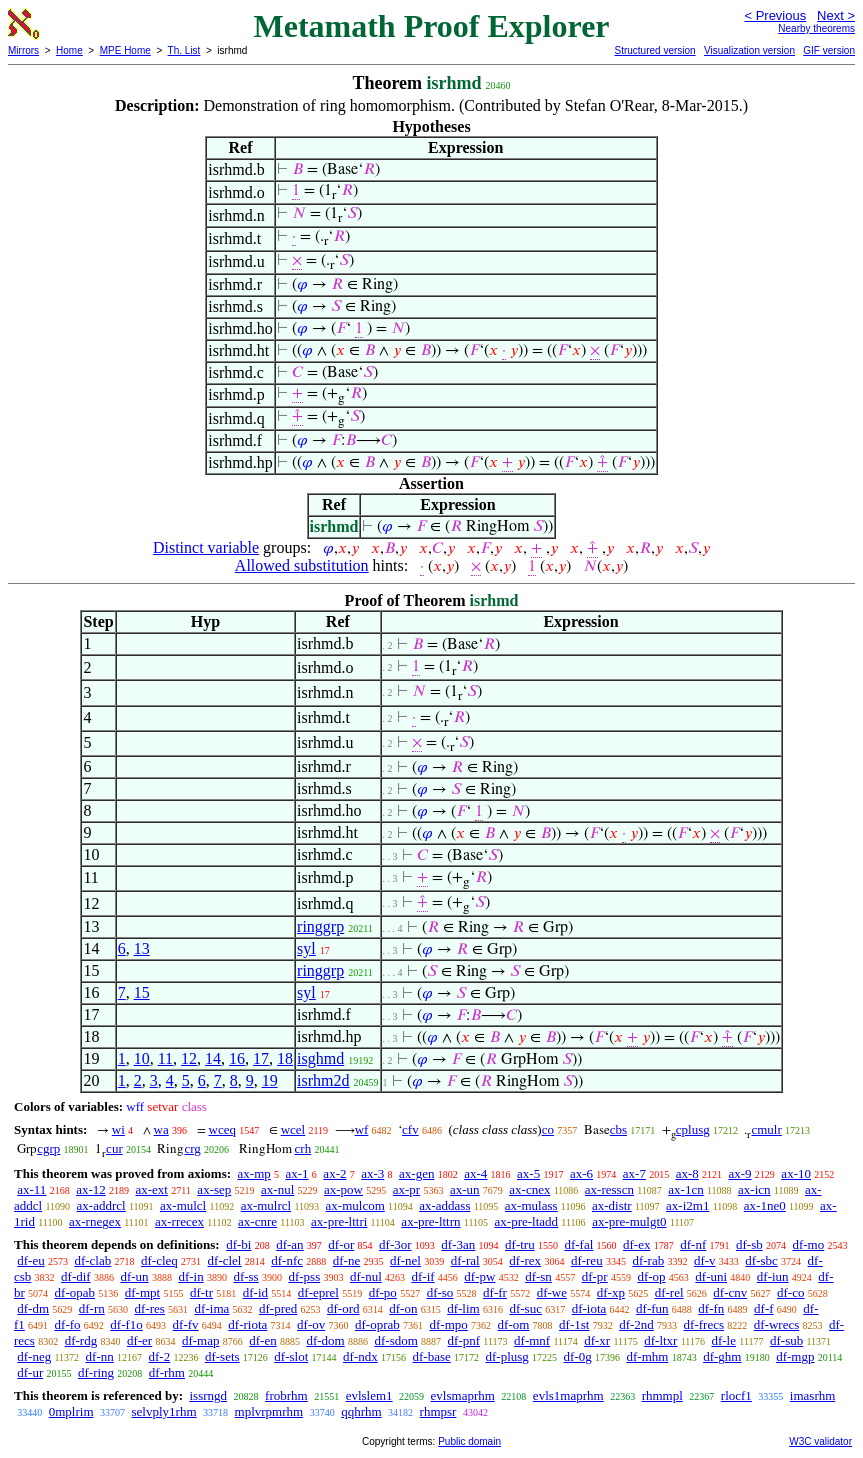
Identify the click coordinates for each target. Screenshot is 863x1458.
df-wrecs (776, 1324)
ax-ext (151, 1189)
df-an (289, 1244)
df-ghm (722, 1356)
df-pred (278, 1308)
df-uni (711, 1276)
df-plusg (506, 1356)
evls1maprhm (568, 1395)
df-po (383, 1292)
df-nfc (287, 1260)
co (548, 1129)
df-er (139, 1340)
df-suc (525, 1308)
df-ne (346, 1260)
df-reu (587, 1260)
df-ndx (360, 1356)
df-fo (68, 1324)
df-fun (652, 1308)
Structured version (654, 50)
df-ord (343, 1308)
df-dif (76, 1276)
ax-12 (91, 1189)
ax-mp (254, 1173)
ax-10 (796, 1173)
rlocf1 (736, 1395)
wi (118, 1129)
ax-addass (444, 1205)
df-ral (465, 1260)
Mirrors (23, 50)
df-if (423, 1276)
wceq (222, 1129)
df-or (341, 1244)
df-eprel (318, 1292)
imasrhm (813, 1395)
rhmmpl (662, 1395)
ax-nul (277, 1189)
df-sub (786, 1340)
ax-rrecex (179, 1221)
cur (114, 1148)
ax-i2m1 (687, 1205)
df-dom (325, 1340)
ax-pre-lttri (339, 1221)
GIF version (829, 50)
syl (306, 948)
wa (161, 1129)
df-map (201, 1340)
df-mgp (795, 1356)
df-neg (34, 1356)
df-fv (186, 1324)
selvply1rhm (164, 1411)
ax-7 (634, 1173)
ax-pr (406, 1189)
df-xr (597, 1340)
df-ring (96, 1372)
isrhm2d (323, 1080)
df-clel (225, 1260)
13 (142, 948)
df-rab (648, 1260)
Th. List (184, 50)
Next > (836, 15)
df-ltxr (660, 1340)
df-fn (711, 1308)
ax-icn (754, 1189)
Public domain (469, 1441)
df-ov (311, 1324)
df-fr (495, 1292)
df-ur (30, 1372)
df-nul (366, 1276)
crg (192, 1148)
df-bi (238, 1244)
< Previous (775, 15)
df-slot (291, 1356)
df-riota (247, 1324)
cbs (618, 1129)
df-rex (525, 1260)
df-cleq (159, 1260)
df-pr (595, 1276)
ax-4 (475, 1173)
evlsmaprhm (463, 1395)
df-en (262, 1340)
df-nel (405, 1260)
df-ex (636, 1244)
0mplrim (71, 1411)
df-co (790, 1292)
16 (237, 1058)
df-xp (611, 1292)
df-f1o (126, 1324)
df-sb (749, 1244)
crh (303, 1148)
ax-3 (372, 1173)
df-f (764, 1308)
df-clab (92, 1260)
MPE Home (125, 50)
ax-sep (214, 1189)
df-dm (33, 1308)
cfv (410, 1129)
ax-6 (581, 1173)
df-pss (304, 1276)
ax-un (465, 1189)
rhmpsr (438, 1411)
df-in (190, 1276)
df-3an (458, 1244)
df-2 (160, 1356)
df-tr (201, 1292)
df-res (150, 1308)
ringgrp (320, 926)
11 (165, 1058)
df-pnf (464, 1340)
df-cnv (730, 1292)
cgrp (48, 1148)
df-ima (212, 1308)
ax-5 (528, 1173)
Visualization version (749, 50)
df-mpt (142, 1292)
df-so (440, 1292)
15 (142, 992)
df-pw (479, 1276)
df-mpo (449, 1324)
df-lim (463, 1308)
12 (189, 1058)
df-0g (578, 1356)
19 (270, 1080)
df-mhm (648, 1356)
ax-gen (416, 1173)
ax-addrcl (101, 1205)
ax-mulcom (355, 1205)
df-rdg (81, 1340)
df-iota (589, 1308)
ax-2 (334, 1173)
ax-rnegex (95, 1221)
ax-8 (687, 1173)
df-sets (222, 1356)
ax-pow (343, 1189)
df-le (723, 1340)
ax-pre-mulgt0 (629, 1221)
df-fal (578, 1244)
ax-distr (612, 1205)
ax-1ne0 (765, 1205)
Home (69, 50)
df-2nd (636, 1324)
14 (213, 1058)
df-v (705, 1260)
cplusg (693, 1129)
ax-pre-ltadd (527, 1221)
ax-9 (740, 1173)
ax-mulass (531, 1205)
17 (261, 1058)
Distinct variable (206, 547)
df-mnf (532, 1340)
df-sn (538, 1276)
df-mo (808, 1244)
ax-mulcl (183, 1205)
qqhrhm (361, 1411)
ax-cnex (529, 1189)
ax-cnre (257, 1221)
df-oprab (377, 1324)
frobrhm (286, 1395)
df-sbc (761, 1260)
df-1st (574, 1324)
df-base (431, 1356)
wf (362, 1129)
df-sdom (395, 1340)
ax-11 (31, 1189)
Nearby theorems (816, 28)
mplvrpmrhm (269, 1411)
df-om (514, 1324)
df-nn (100, 1356)
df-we (552, 1292)
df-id (255, 1292)
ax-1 (297, 1173)
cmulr (766, 1129)
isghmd (320, 1058)
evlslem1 (369, 1395)
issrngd (208, 1395)
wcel (293, 1129)
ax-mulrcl (266, 1205)
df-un (134, 1276)
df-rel (669, 1292)
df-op (651, 1276)
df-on (403, 1308)
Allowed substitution (302, 565)
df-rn (92, 1308)
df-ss (245, 1276)
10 (142, 1058)
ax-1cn (685, 1189)
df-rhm (167, 1372)
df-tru (520, 1244)
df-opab (75, 1292)
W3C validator (820, 1441)
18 (285, 1058)
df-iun (773, 1276)
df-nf (693, 1244)
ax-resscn (609, 1189)
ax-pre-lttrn (430, 1221)
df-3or (395, 1244)
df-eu (30, 1260)
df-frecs (704, 1324)
